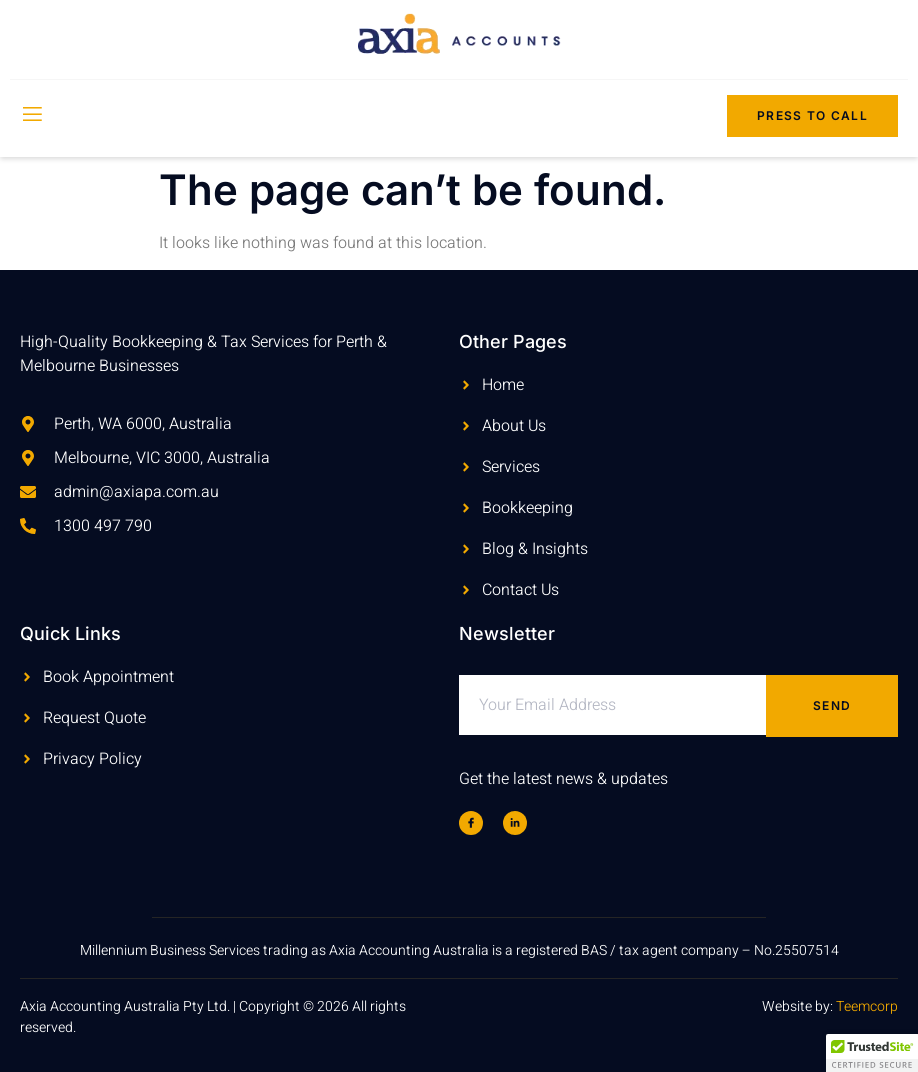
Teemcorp (867, 1006)
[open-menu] (31, 116)
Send (832, 705)
